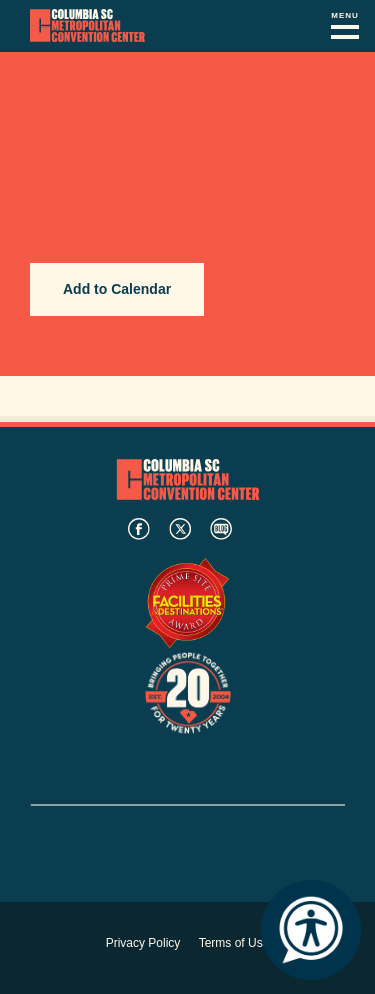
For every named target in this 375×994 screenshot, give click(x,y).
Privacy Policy (143, 943)
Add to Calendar (117, 289)
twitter (180, 529)
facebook (139, 529)
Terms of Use (234, 943)
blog (221, 529)
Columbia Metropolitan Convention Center (87, 26)
